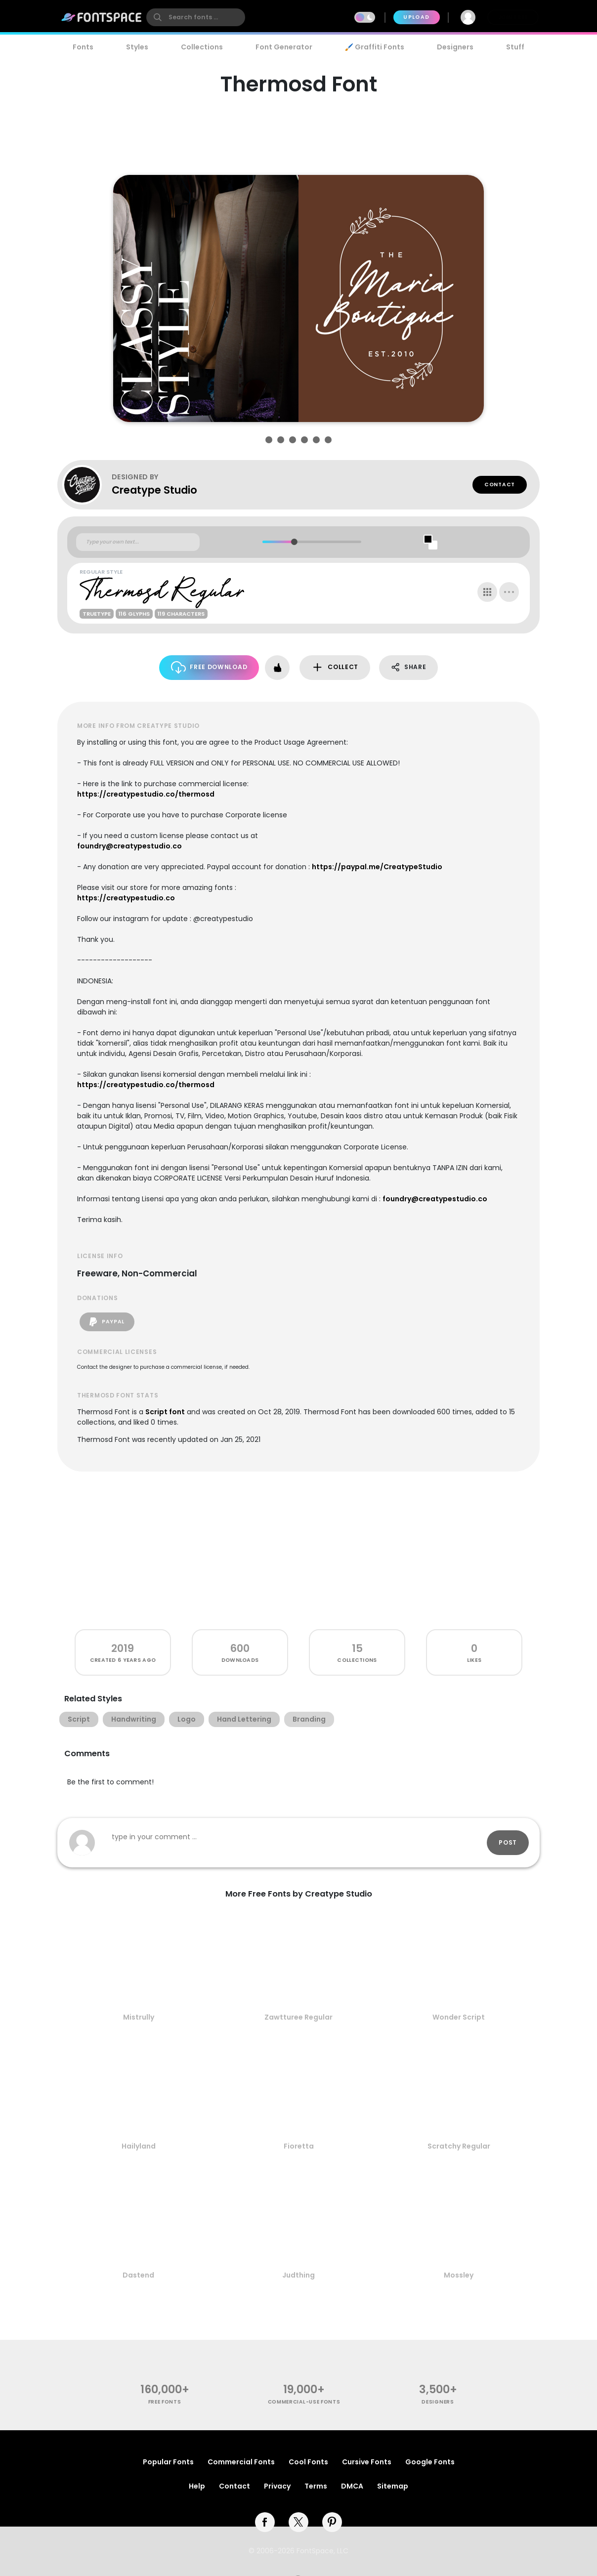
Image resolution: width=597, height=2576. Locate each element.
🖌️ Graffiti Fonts (374, 47)
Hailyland (139, 2146)
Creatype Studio (154, 490)
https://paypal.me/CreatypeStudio (377, 867)
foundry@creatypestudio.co (129, 846)
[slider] (294, 542)
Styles (137, 47)
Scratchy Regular (458, 2146)
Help (197, 2486)
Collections (202, 47)
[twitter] (298, 2522)
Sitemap (392, 2486)
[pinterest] (332, 2522)
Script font (165, 1412)
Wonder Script (458, 2017)
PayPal (107, 1321)
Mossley (458, 2275)
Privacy (277, 2486)
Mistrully (138, 2017)
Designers (455, 47)
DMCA (352, 2486)
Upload (416, 17)
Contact (499, 484)
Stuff (515, 47)
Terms (315, 2486)
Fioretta (299, 2146)
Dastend (138, 2275)
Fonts (83, 47)
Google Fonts (430, 2462)
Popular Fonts (168, 2462)
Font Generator (284, 47)
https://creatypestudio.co (126, 898)
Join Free (513, 17)
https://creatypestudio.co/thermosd (145, 794)
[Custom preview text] (138, 542)
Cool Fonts (308, 2462)
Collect (334, 667)
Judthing (298, 2275)
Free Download (209, 667)
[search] (195, 17)
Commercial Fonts (241, 2462)
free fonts (164, 2402)
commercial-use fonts (304, 2402)
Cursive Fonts (366, 2462)
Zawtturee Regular (298, 2017)
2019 (122, 1648)
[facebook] (265, 2522)
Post (508, 1842)
